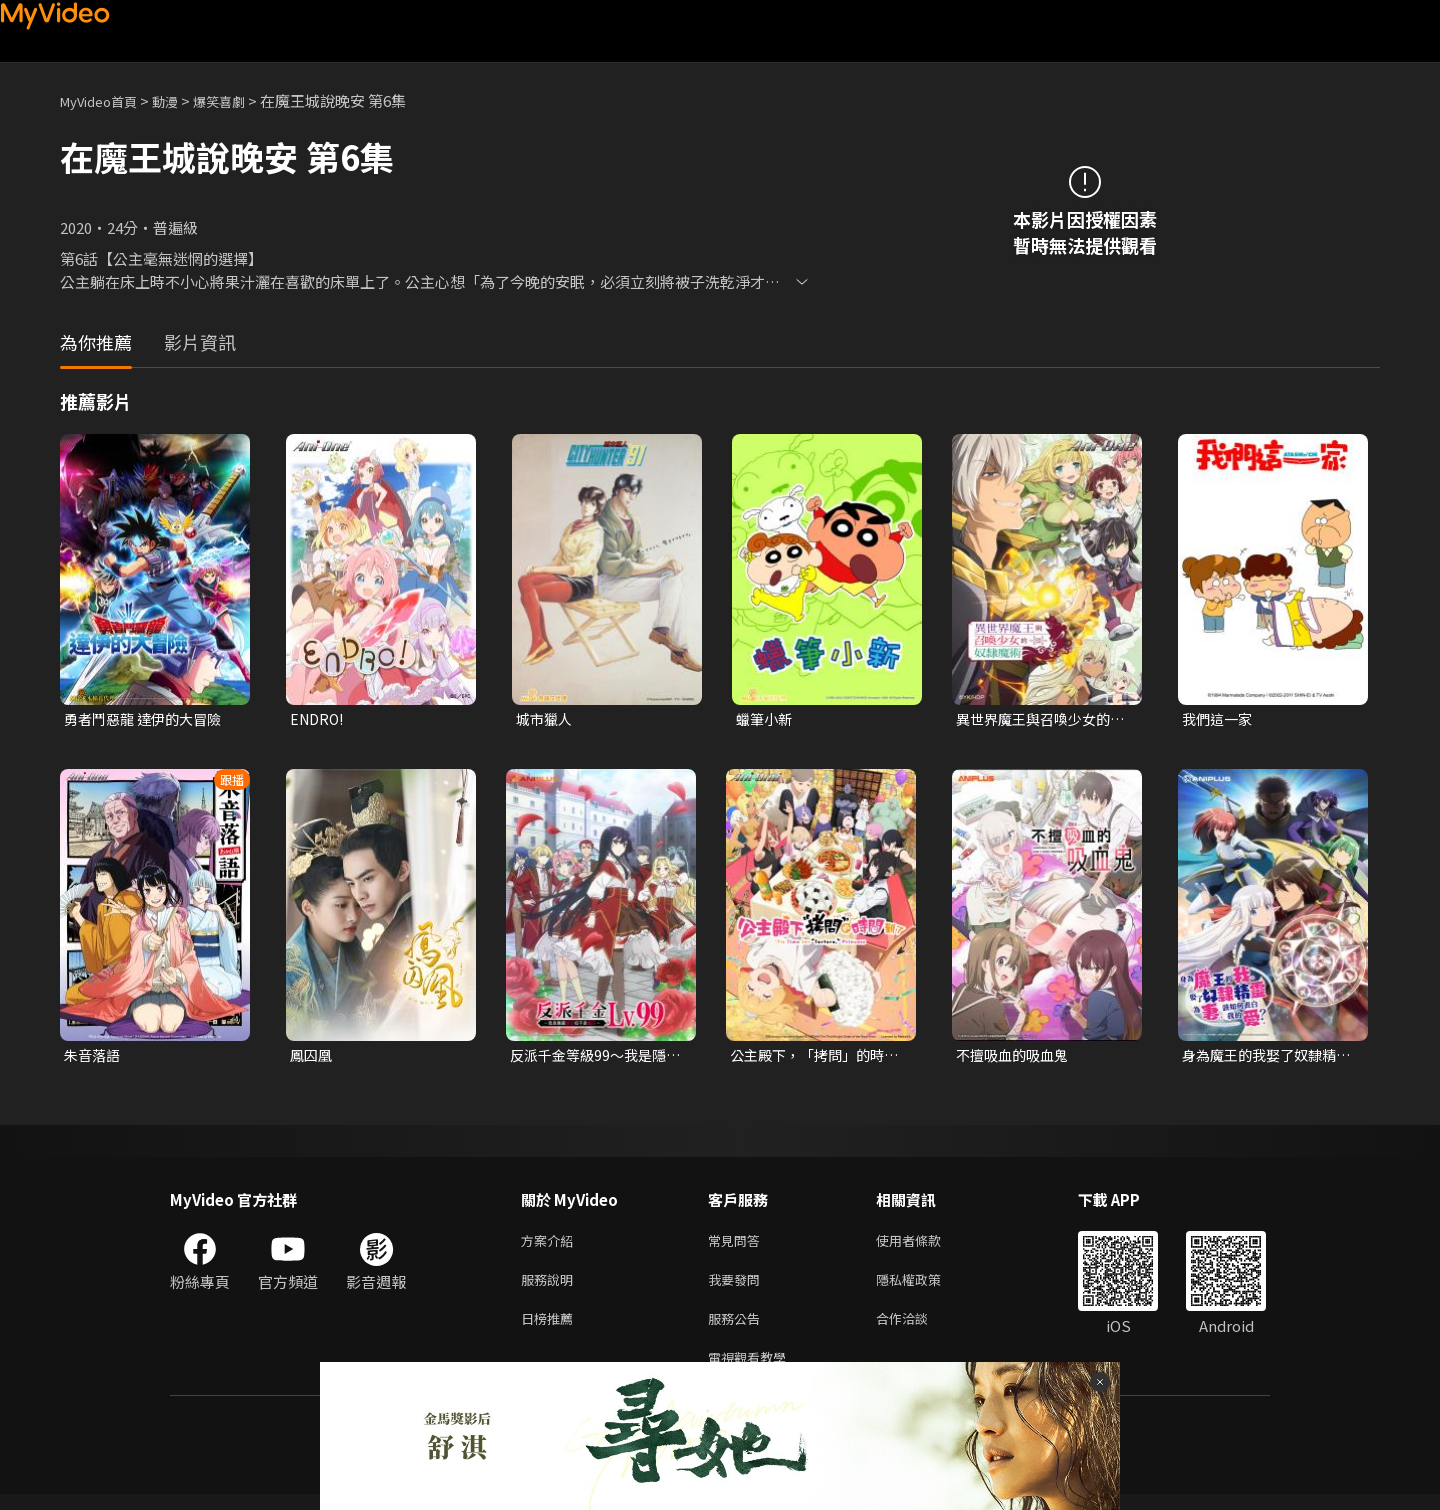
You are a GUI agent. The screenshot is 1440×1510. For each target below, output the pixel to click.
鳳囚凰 (312, 1057)
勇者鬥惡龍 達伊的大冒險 (148, 719)
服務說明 (551, 1287)
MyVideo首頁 (105, 100)
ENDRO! (319, 719)
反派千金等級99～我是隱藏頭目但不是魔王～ (593, 1058)
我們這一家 (1219, 719)
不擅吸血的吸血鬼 (1016, 1057)
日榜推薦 (551, 1329)
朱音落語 (94, 1057)
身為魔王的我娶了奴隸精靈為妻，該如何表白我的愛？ (1264, 1058)
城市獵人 (546, 719)
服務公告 (738, 1329)
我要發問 (738, 1287)
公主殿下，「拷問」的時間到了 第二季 (812, 1058)
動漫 (181, 100)
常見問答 (738, 1245)
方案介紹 (551, 1245)
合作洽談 (918, 1329)
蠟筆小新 (766, 719)
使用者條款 (925, 1245)
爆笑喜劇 (241, 100)
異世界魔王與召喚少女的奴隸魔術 (1038, 720)
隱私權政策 (925, 1287)
